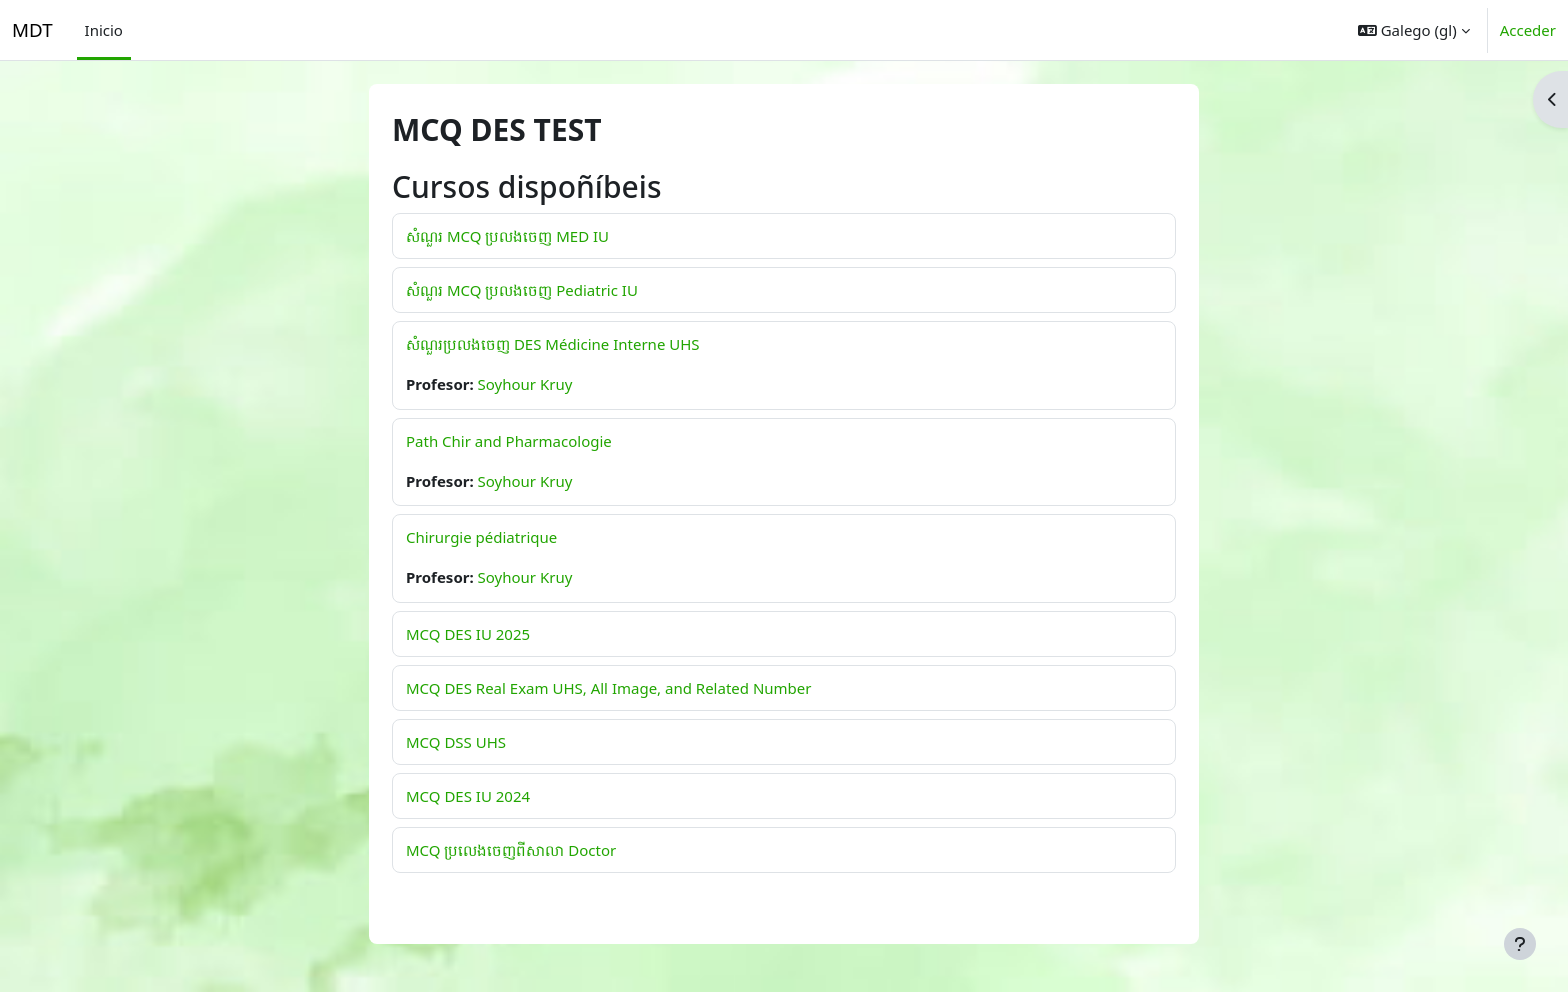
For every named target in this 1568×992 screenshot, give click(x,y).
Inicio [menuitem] (104, 30)
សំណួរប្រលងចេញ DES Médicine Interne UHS (553, 344)
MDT (32, 29)
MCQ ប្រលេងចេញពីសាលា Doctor (511, 850)
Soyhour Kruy (525, 384)
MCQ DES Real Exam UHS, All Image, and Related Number (608, 688)
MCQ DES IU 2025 (468, 634)
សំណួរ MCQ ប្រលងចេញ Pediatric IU (522, 290)
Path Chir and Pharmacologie (509, 441)
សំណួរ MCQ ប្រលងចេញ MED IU (507, 236)
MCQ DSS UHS (456, 742)
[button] (1414, 30)
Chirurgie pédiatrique (481, 537)
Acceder (1528, 30)
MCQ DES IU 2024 (468, 796)
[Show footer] (1520, 944)
